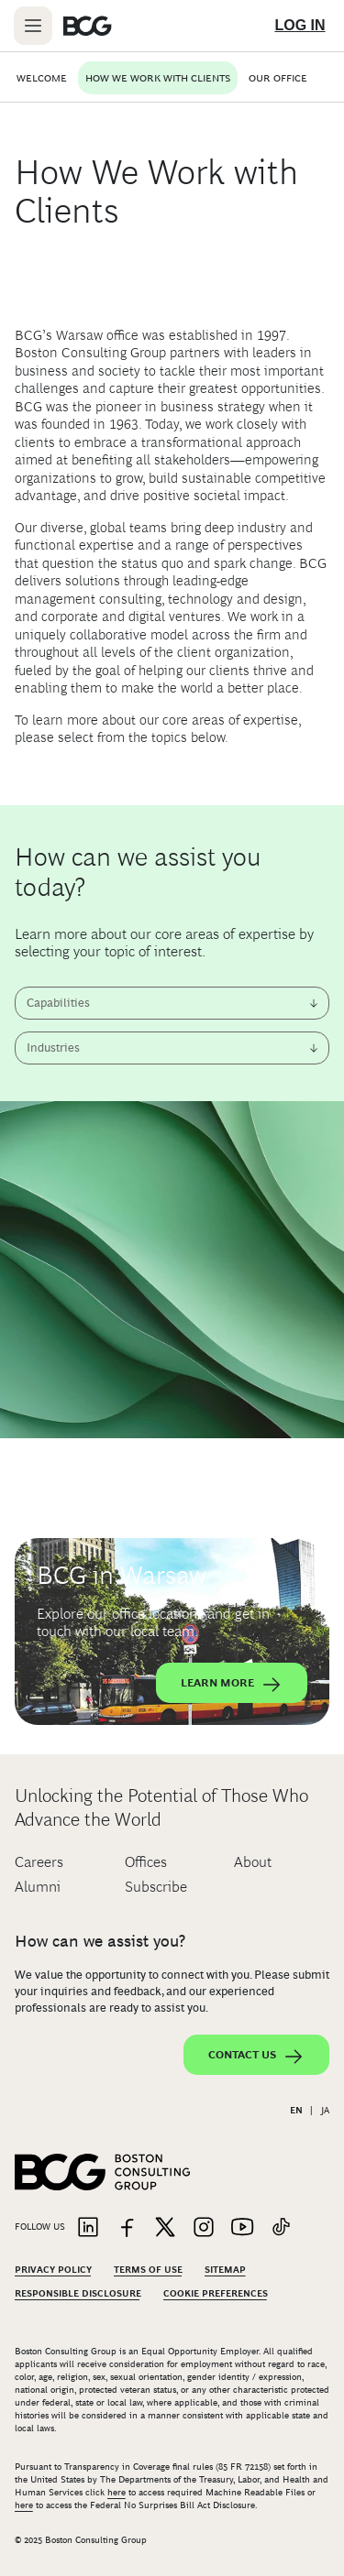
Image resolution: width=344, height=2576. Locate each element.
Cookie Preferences (215, 2293)
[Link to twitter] (165, 2228)
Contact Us (256, 2057)
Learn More (232, 1685)
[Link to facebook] (127, 2228)
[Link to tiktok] (281, 2228)
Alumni (38, 1886)
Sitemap (225, 2270)
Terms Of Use (148, 2270)
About (253, 1862)
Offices (146, 1862)
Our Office (278, 77)
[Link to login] (300, 25)
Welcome (42, 77)
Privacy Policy (53, 2270)
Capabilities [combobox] (58, 1003)
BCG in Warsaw (121, 1575)
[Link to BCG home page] (87, 25)
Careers (39, 1862)
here (116, 2492)
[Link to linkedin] (88, 2228)
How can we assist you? (100, 1941)
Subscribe (156, 1886)
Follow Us (40, 2226)
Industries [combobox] (53, 1047)
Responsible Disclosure (78, 2293)
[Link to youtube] (242, 2228)
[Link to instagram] (204, 2228)
